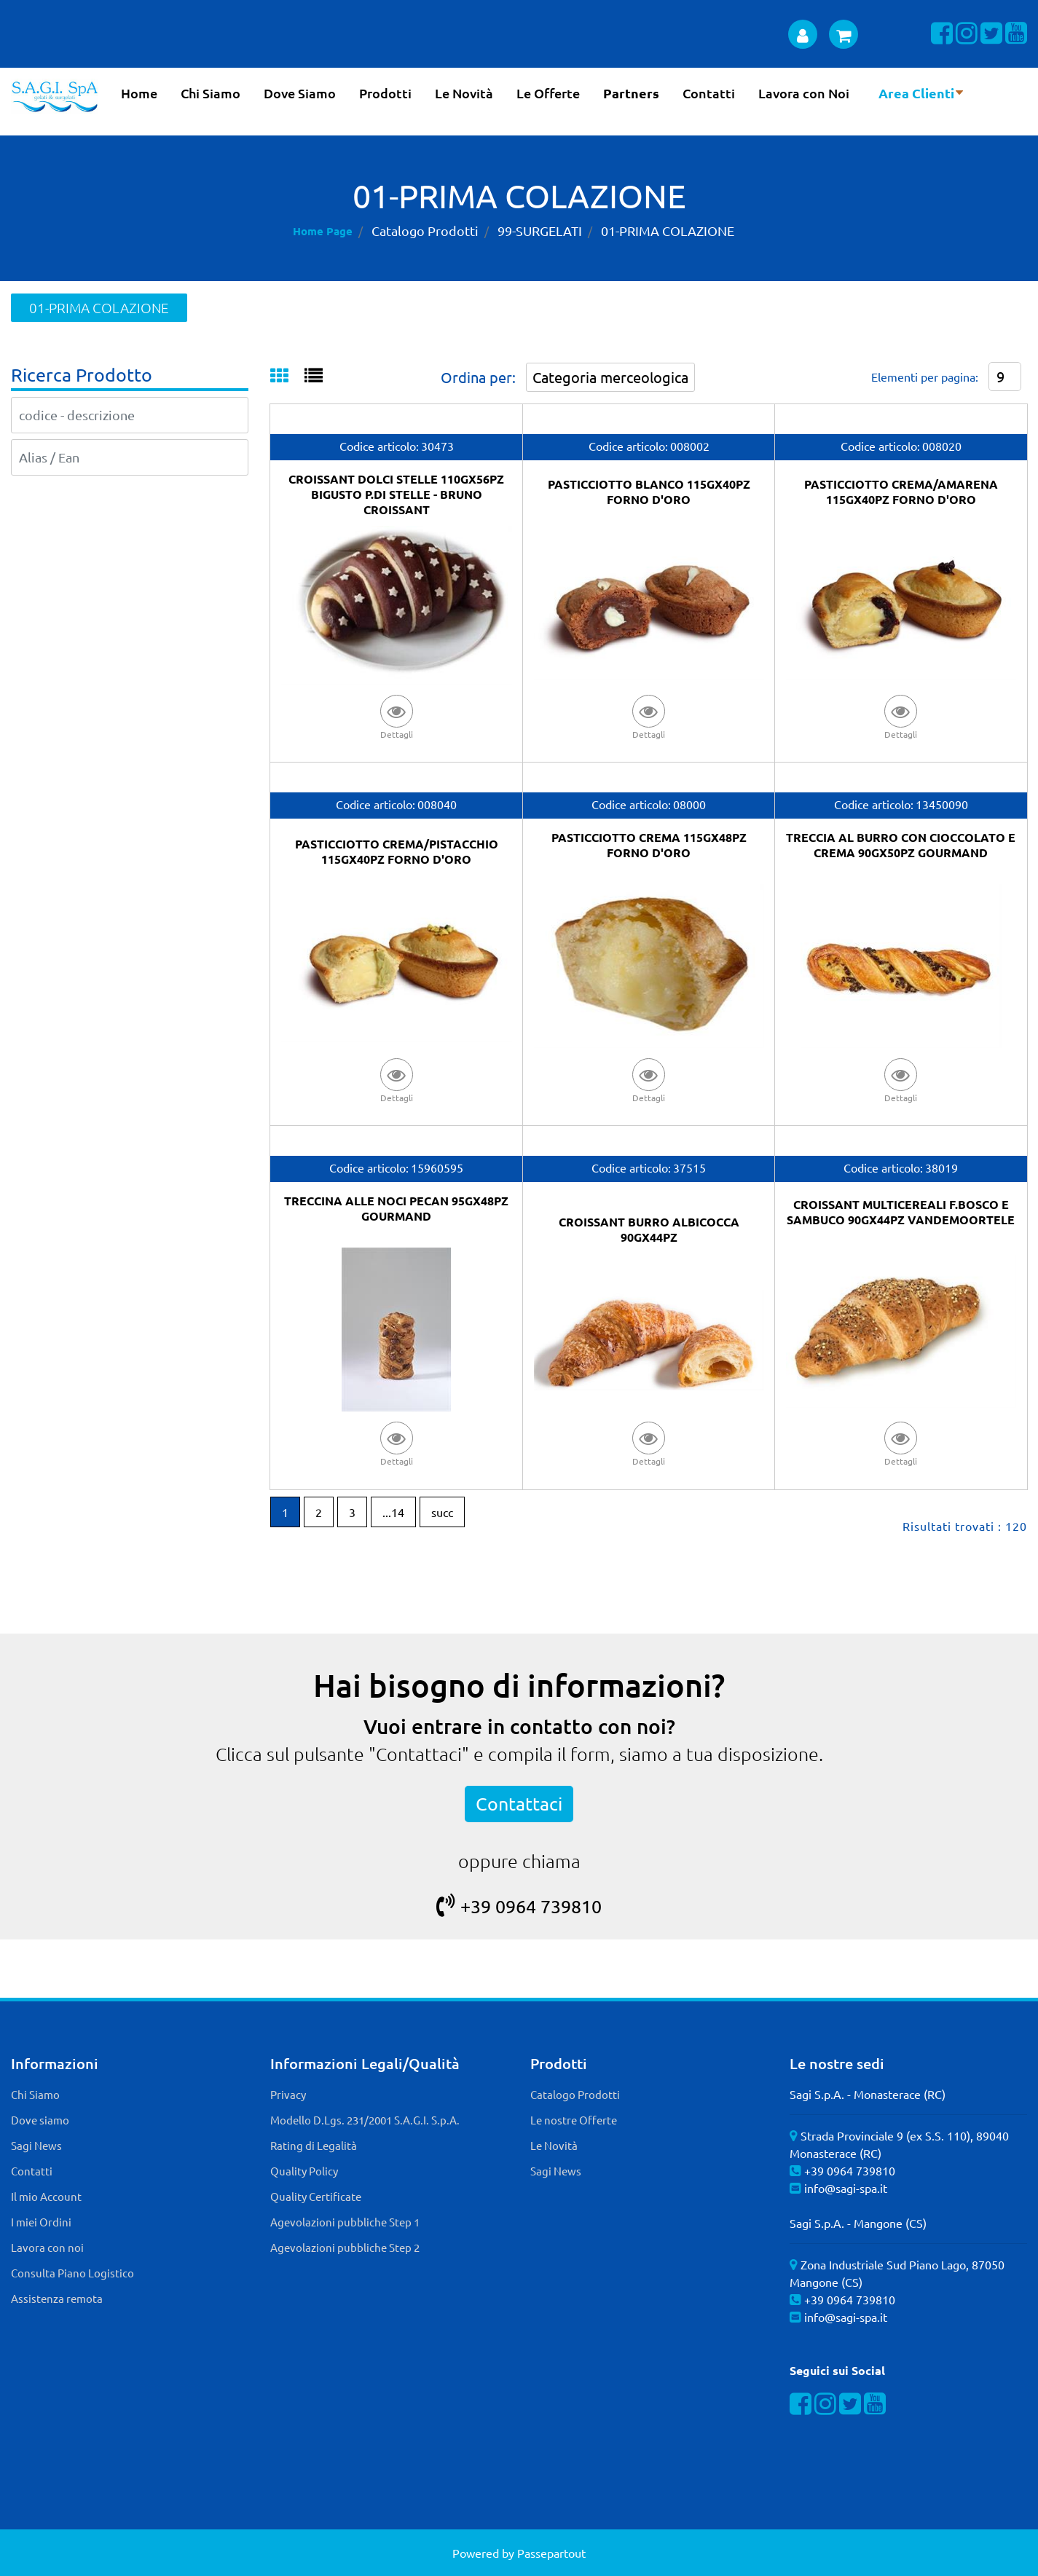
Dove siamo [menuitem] (40, 2120)
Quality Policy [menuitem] (304, 2171)
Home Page (323, 231)
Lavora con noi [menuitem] (47, 2247)
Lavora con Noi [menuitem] (803, 92)
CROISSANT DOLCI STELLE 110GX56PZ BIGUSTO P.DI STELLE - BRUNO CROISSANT (396, 494)
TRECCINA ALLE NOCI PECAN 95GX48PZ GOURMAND (396, 1208)
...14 (393, 1512)
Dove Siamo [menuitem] (300, 92)
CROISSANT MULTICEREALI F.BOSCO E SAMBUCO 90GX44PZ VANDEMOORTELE (901, 1212)
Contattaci (519, 1803)
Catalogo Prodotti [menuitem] (575, 2094)
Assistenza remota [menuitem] (57, 2298)
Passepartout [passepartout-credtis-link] (551, 2552)
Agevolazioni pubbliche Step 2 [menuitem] (345, 2247)
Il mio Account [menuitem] (46, 2196)
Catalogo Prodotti (425, 230)
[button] (396, 716)
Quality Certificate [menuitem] (315, 2196)
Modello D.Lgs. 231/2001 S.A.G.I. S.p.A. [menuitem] (365, 2120)
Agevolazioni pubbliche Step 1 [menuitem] (345, 2222)
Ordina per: (478, 377)
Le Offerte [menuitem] (548, 92)
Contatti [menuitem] (709, 92)
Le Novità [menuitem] (464, 92)
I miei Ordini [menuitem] (41, 2222)
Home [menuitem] (139, 92)
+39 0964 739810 (519, 1906)
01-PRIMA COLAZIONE (667, 230)
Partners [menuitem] (631, 92)
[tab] (287, 376)
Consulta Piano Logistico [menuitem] (72, 2273)
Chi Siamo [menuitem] (210, 92)
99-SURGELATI (540, 230)
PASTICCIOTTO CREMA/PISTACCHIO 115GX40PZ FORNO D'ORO (396, 851)
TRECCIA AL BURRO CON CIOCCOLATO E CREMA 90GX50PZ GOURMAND (900, 845)
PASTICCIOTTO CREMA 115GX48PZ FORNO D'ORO (649, 845)
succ (442, 1512)
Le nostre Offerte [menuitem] (573, 2120)
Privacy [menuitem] (288, 2094)
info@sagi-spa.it (845, 2188)
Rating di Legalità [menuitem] (313, 2145)
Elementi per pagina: (924, 376)
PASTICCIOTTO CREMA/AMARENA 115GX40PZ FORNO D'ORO (901, 491)
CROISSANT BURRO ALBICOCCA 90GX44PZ (649, 1229)
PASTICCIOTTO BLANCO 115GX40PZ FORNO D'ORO (649, 491)
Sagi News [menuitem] (36, 2145)
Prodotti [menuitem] (385, 92)
